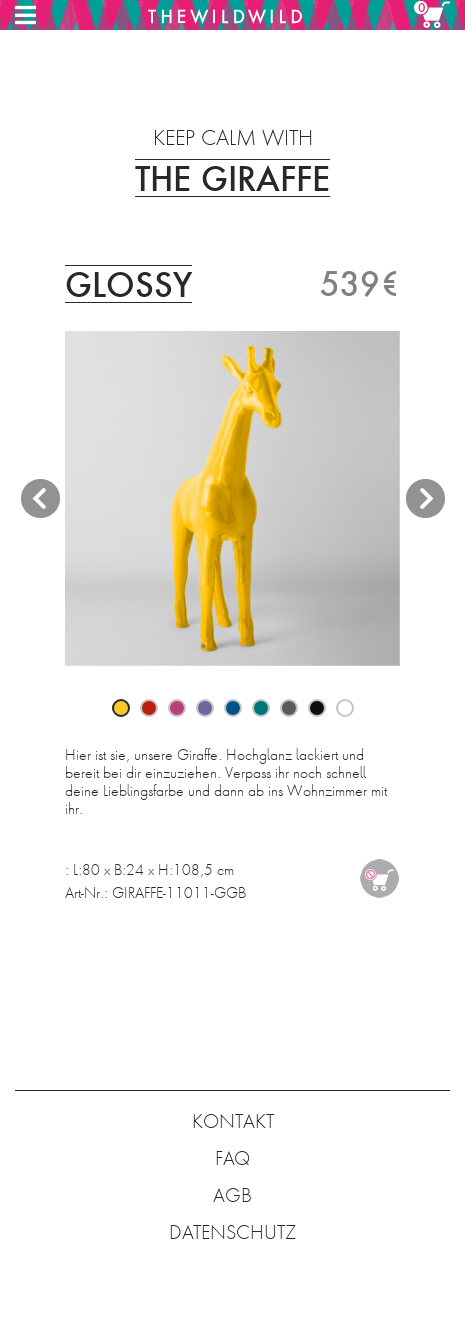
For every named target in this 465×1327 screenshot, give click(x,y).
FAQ (232, 1158)
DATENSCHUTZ (232, 1232)
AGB (232, 1195)
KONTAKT (233, 1121)
